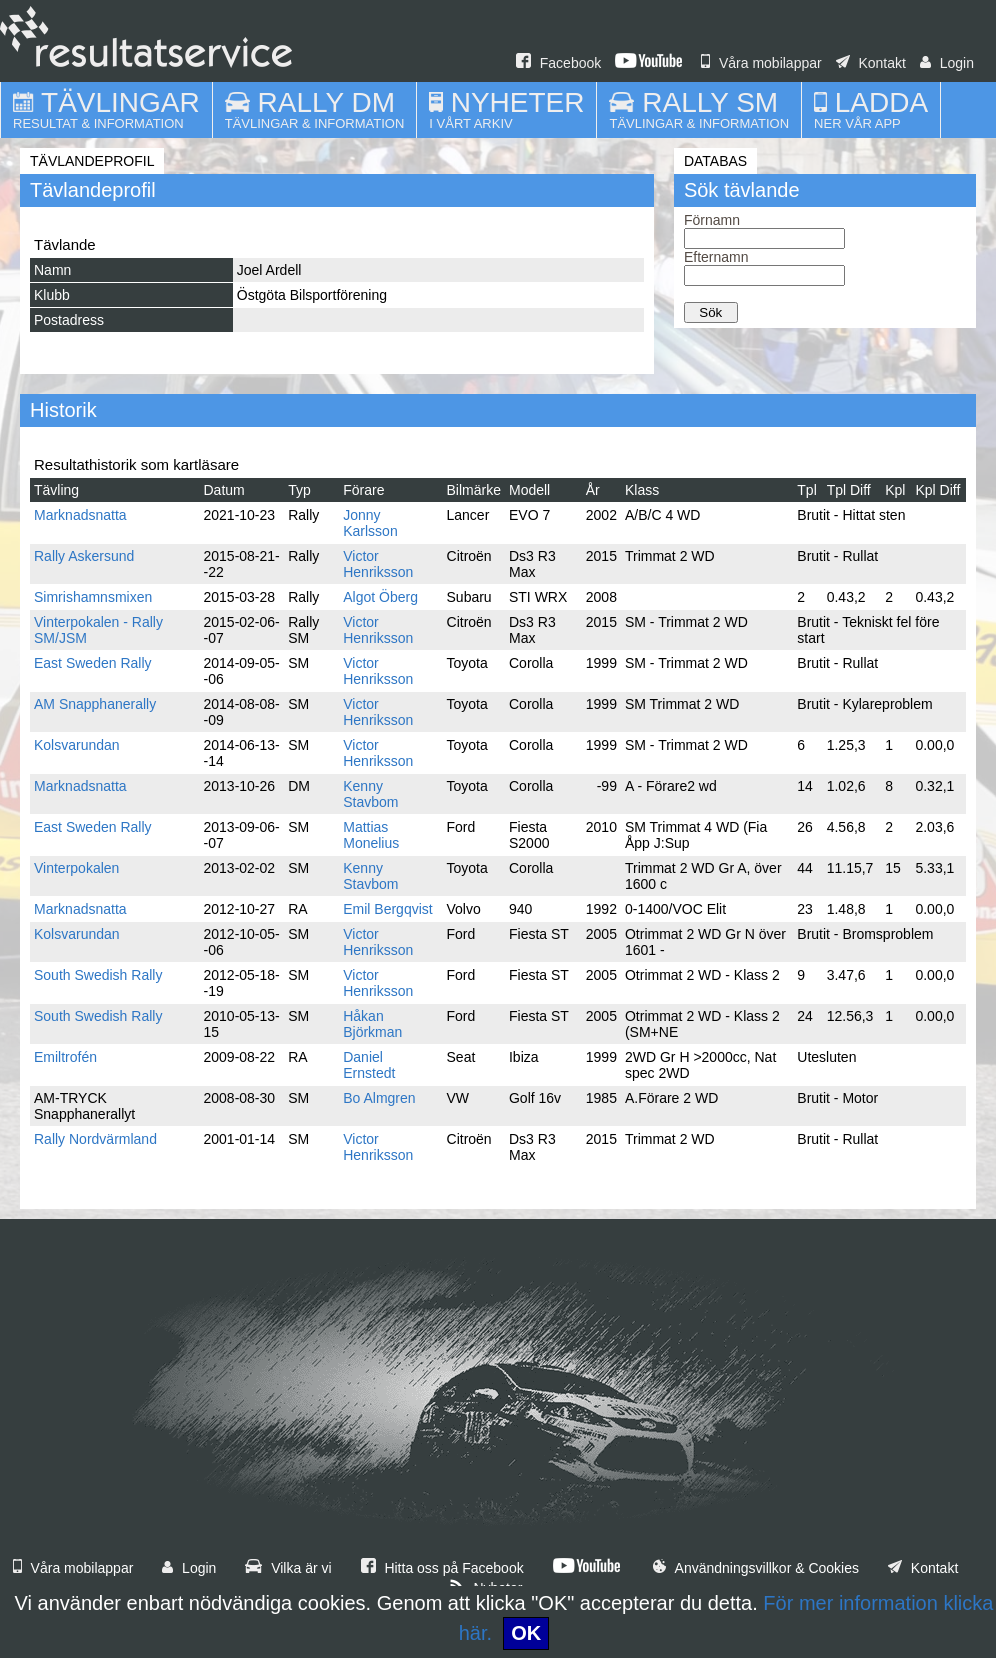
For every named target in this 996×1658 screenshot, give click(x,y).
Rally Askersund (84, 556)
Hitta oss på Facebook (442, 1568)
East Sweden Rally (93, 663)
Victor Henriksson (378, 564)
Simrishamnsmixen (93, 597)
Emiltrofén (65, 1057)
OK (526, 1633)
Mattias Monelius (371, 835)
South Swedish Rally (98, 975)
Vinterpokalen (76, 868)
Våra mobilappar (761, 63)
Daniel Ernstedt (369, 1065)
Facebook (558, 63)
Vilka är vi (288, 1568)
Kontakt (871, 63)
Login (947, 63)
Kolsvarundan (77, 745)
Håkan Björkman (372, 1024)
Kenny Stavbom (370, 794)
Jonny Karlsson (370, 523)
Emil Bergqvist (387, 909)
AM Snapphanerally (95, 704)
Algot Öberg (380, 597)
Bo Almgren (379, 1098)
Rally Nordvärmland (95, 1139)
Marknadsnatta (80, 515)
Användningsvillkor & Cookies (756, 1568)
